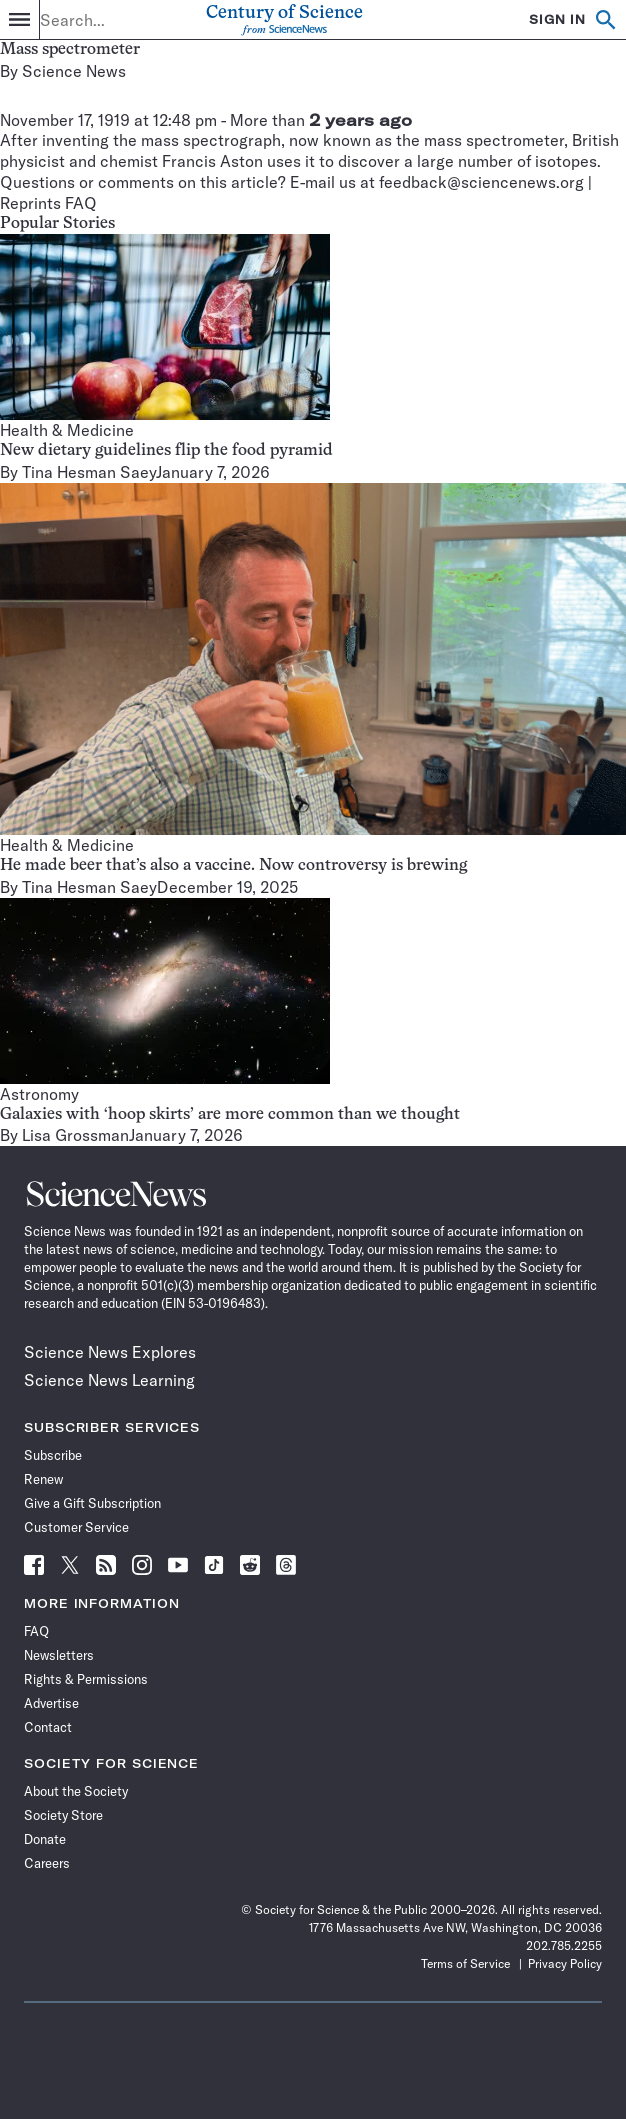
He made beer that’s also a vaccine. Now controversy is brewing (233, 866)
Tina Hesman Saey (89, 472)
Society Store (63, 1815)
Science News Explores (110, 1352)
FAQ (36, 1631)
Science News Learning (109, 1380)
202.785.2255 (564, 1945)
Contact (48, 1727)
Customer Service (76, 1527)
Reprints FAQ (48, 203)
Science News (74, 71)
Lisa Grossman (75, 1135)
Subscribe (53, 1455)
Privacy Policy (565, 1963)
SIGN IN (557, 19)
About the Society (76, 1791)
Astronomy (39, 1094)
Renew (43, 1479)
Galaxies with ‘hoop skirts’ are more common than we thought (230, 1115)
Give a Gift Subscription (92, 1503)
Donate (45, 1839)
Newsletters (59, 1655)
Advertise (51, 1703)
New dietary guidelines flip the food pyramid (166, 451)
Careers (47, 1863)
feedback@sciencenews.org (481, 182)
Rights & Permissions (86, 1679)
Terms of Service (465, 1963)
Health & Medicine (67, 430)
